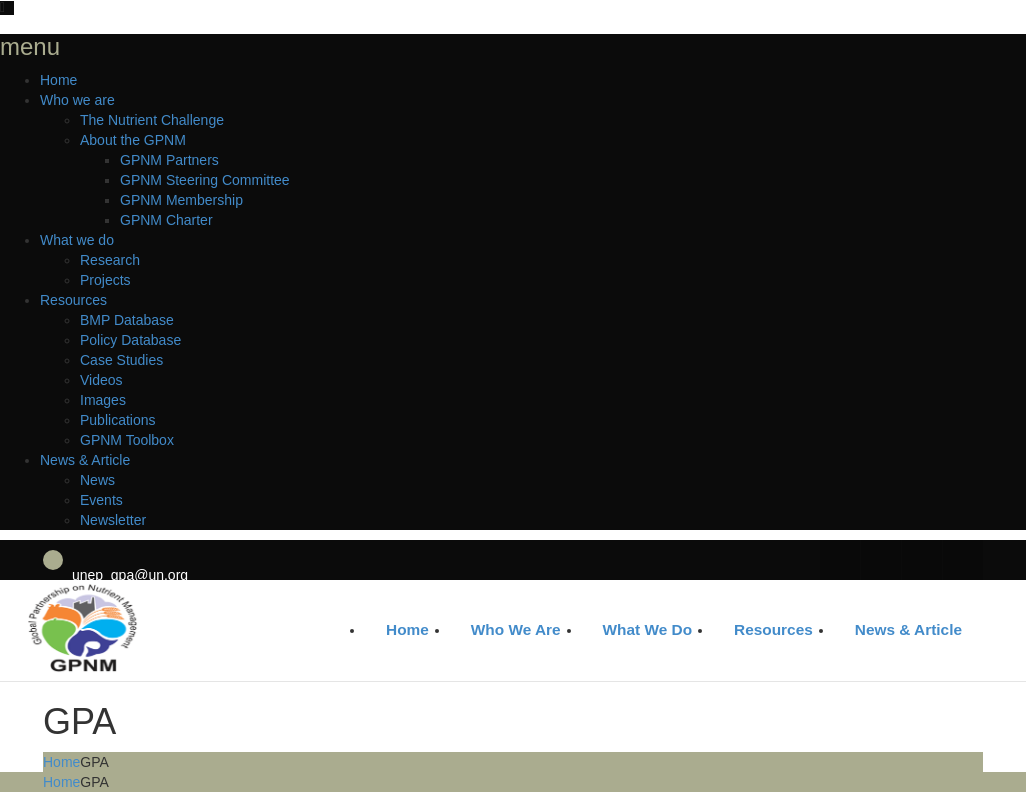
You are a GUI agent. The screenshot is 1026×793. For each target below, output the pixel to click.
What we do (77, 240)
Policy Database (130, 340)
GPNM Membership (181, 200)
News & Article (85, 460)
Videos (101, 380)
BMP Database (127, 320)
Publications (118, 420)
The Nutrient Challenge (152, 120)
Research (110, 260)
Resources (73, 300)
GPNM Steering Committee (205, 180)
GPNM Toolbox (127, 440)
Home (58, 80)
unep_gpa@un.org (130, 575)
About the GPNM (133, 140)
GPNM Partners (169, 160)
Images (103, 400)
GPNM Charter (166, 220)
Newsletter (113, 520)
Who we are (77, 100)
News (97, 480)
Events (101, 500)
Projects (105, 280)
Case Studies (121, 360)
